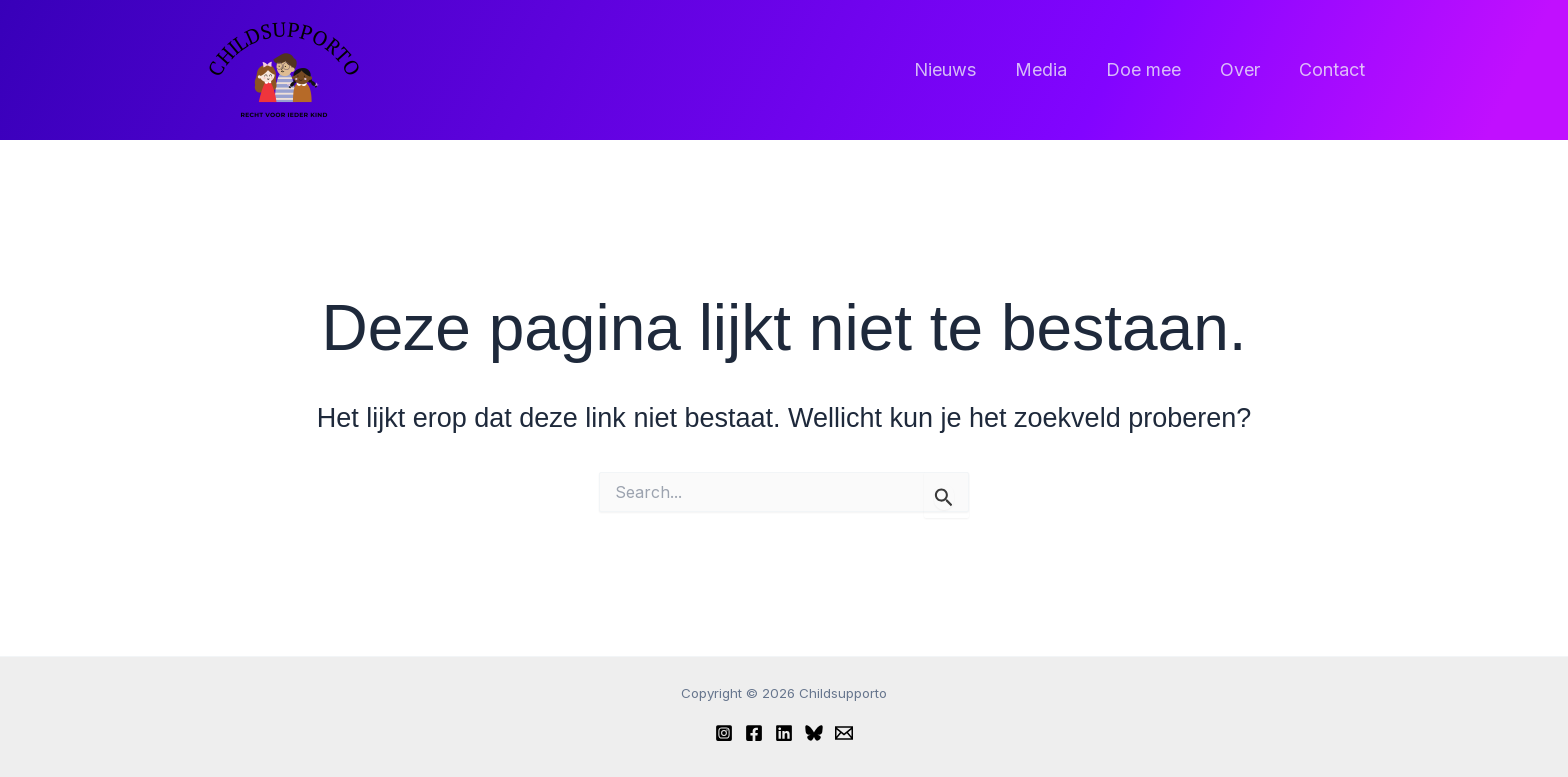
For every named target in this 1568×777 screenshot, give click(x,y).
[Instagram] (724, 733)
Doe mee (1150, 69)
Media (1051, 69)
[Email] (844, 733)
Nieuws (958, 69)
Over (1244, 69)
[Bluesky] (814, 733)
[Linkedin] (784, 733)
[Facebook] (754, 733)
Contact (1333, 69)
